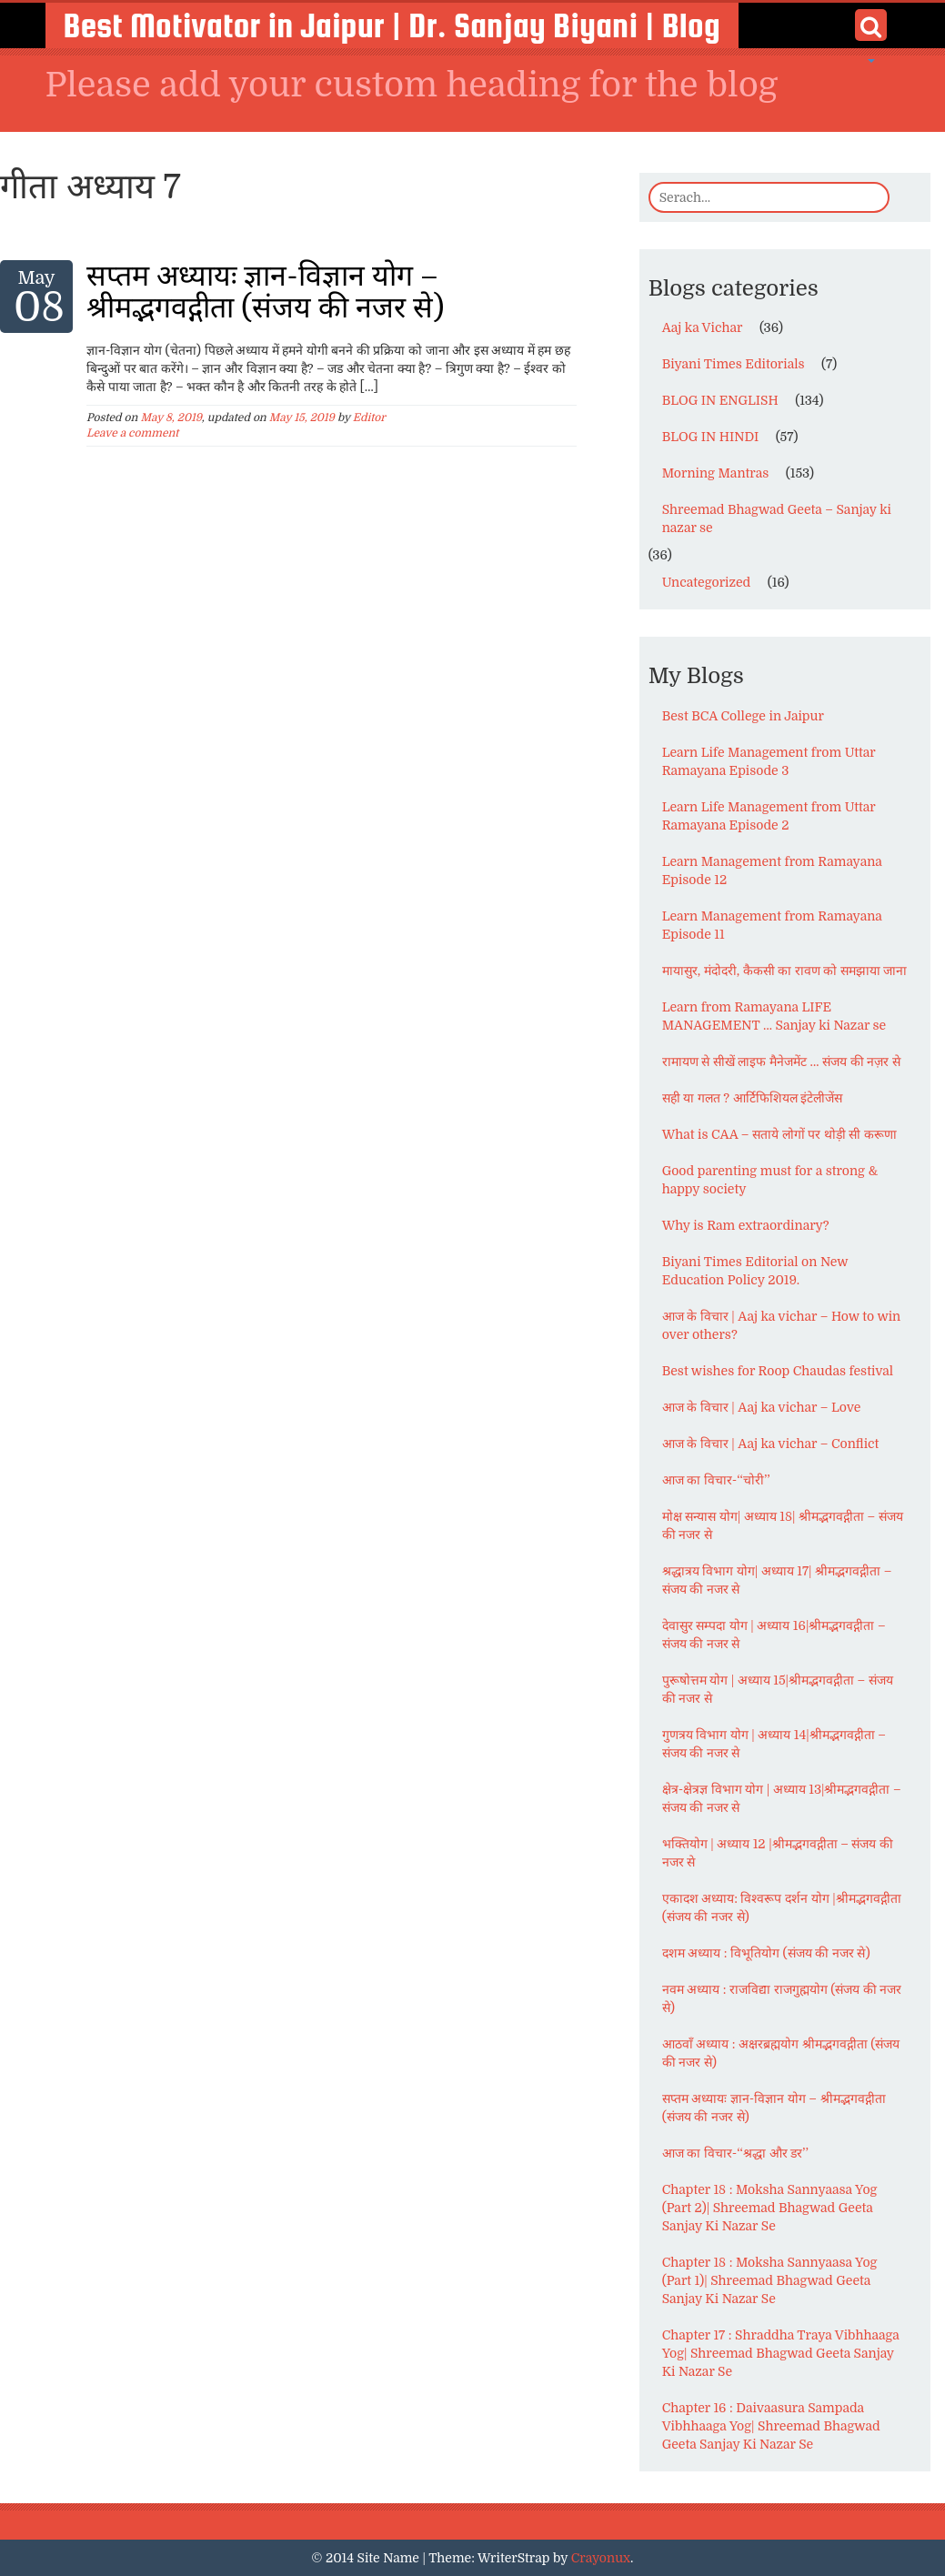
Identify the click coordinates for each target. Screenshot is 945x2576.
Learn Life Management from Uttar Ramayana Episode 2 (769, 816)
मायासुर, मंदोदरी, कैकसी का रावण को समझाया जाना (785, 970)
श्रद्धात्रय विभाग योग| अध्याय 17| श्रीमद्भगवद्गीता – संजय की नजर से (777, 1580)
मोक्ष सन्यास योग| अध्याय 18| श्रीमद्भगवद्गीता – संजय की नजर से (782, 1525)
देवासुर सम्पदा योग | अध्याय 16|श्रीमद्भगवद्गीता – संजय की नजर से (774, 1634)
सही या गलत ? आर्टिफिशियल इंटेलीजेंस (752, 1098)
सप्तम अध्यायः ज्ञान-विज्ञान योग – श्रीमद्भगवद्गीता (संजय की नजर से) (265, 292)
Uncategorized (706, 582)
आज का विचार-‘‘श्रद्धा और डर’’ (735, 2153)
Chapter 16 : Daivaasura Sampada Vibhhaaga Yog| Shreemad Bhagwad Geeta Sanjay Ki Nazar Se (771, 2425)
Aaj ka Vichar (702, 327)
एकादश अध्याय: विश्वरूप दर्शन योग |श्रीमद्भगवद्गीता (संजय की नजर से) (781, 1907)
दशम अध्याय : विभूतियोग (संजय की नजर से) (766, 1953)
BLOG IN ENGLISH (720, 400)
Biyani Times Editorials (733, 364)
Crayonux (600, 2558)
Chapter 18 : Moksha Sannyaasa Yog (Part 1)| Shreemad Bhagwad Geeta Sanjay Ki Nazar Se (770, 2280)
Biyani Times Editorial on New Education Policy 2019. (755, 1270)
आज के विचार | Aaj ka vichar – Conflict (771, 1443)
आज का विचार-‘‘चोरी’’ (716, 1480)
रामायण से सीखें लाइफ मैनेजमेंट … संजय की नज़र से (781, 1061)
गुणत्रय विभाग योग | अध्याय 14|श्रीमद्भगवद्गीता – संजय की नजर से (774, 1743)
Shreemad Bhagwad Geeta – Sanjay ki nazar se (776, 518)
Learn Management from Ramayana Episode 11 (772, 925)
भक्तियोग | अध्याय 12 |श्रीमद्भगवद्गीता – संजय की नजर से (777, 1852)
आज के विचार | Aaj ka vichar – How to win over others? (781, 1325)
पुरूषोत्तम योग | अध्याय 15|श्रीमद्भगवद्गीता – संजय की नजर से (777, 1689)
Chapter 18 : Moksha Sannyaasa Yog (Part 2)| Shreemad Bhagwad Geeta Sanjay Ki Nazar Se (770, 2207)
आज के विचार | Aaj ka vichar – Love (761, 1407)
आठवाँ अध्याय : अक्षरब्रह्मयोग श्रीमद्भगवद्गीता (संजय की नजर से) (781, 2053)
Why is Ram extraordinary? (745, 1225)
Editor (369, 417)
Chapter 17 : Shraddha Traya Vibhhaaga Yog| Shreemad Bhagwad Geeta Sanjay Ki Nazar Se (781, 2353)
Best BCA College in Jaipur (743, 716)
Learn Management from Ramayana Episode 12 (772, 870)
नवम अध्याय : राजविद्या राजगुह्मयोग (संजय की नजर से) (782, 1998)
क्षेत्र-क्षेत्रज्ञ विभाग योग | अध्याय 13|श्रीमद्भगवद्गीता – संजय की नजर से (781, 1798)
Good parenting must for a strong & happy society (770, 1179)
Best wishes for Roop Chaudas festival (777, 1370)
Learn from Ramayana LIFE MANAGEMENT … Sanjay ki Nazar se (774, 1016)
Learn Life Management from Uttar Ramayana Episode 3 (769, 761)
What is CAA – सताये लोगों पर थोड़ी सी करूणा (779, 1134)
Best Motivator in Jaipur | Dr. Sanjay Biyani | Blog (392, 25)
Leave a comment (132, 433)
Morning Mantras (715, 473)
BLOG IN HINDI (710, 436)
